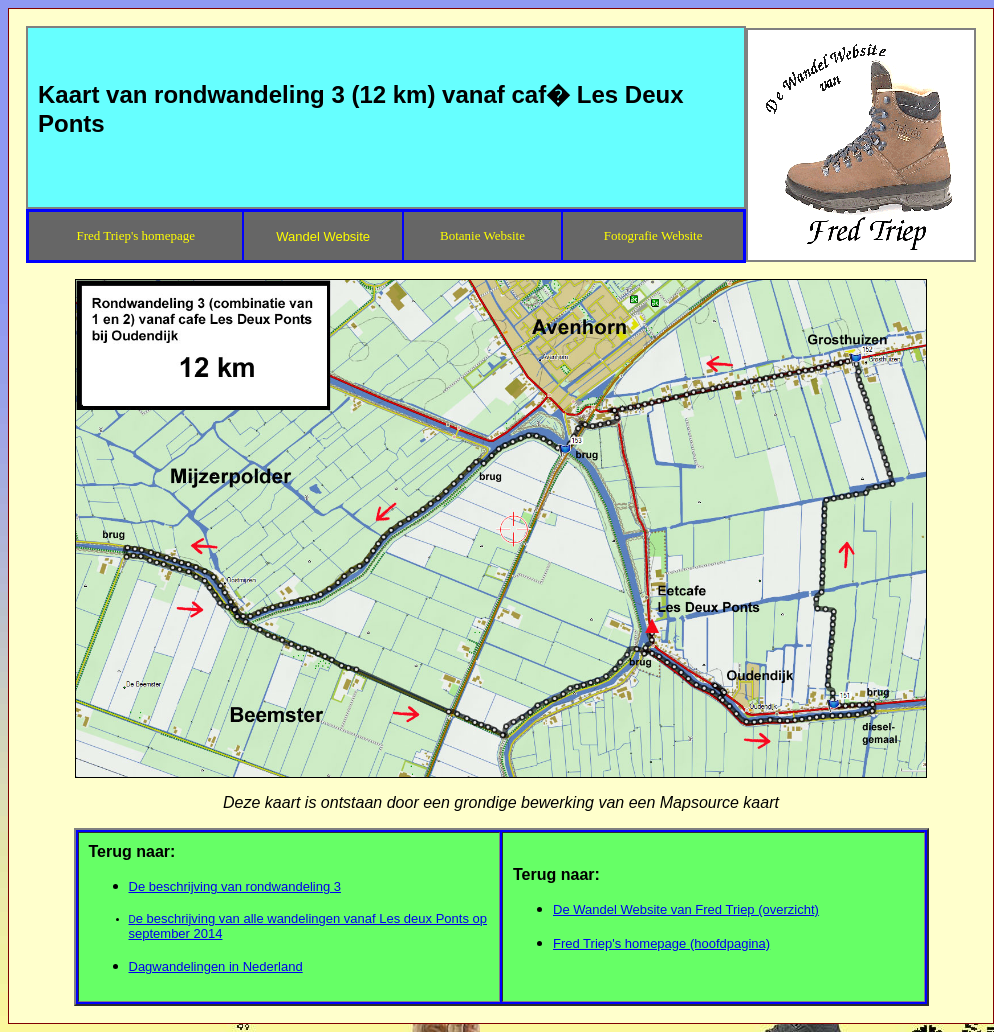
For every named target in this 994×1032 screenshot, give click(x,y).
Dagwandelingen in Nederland (216, 966)
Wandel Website (323, 236)
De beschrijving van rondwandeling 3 (235, 886)
